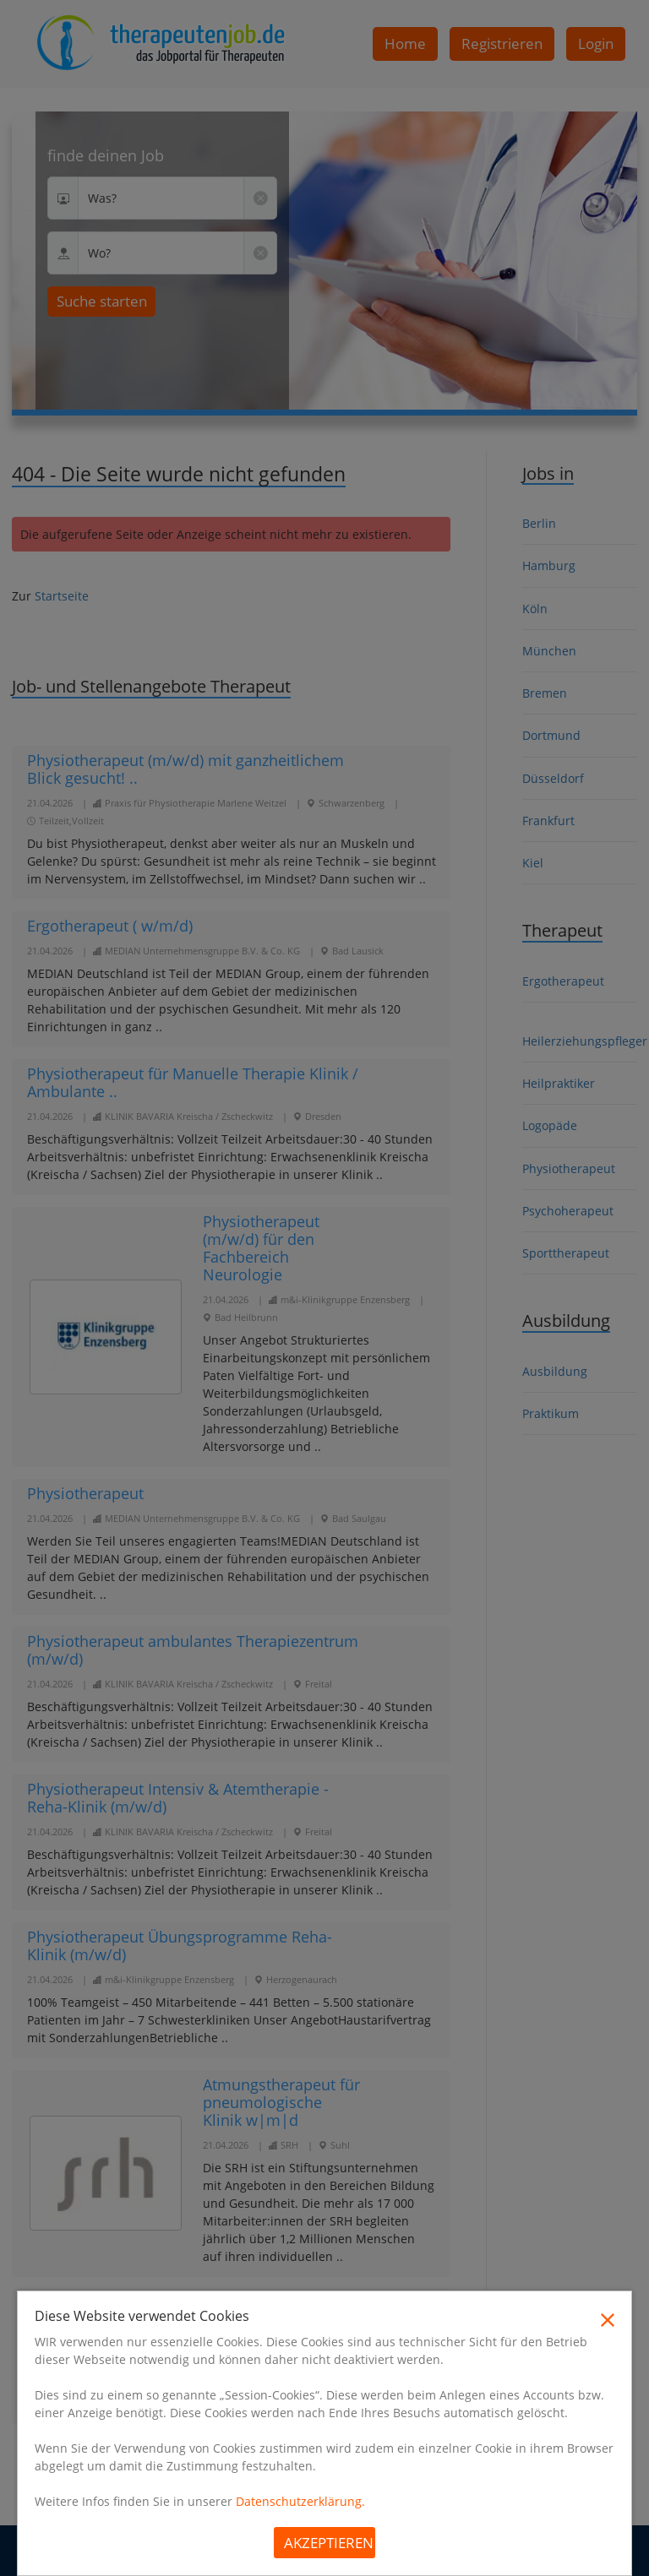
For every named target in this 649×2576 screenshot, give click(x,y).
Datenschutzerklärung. (300, 2501)
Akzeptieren (329, 2542)
